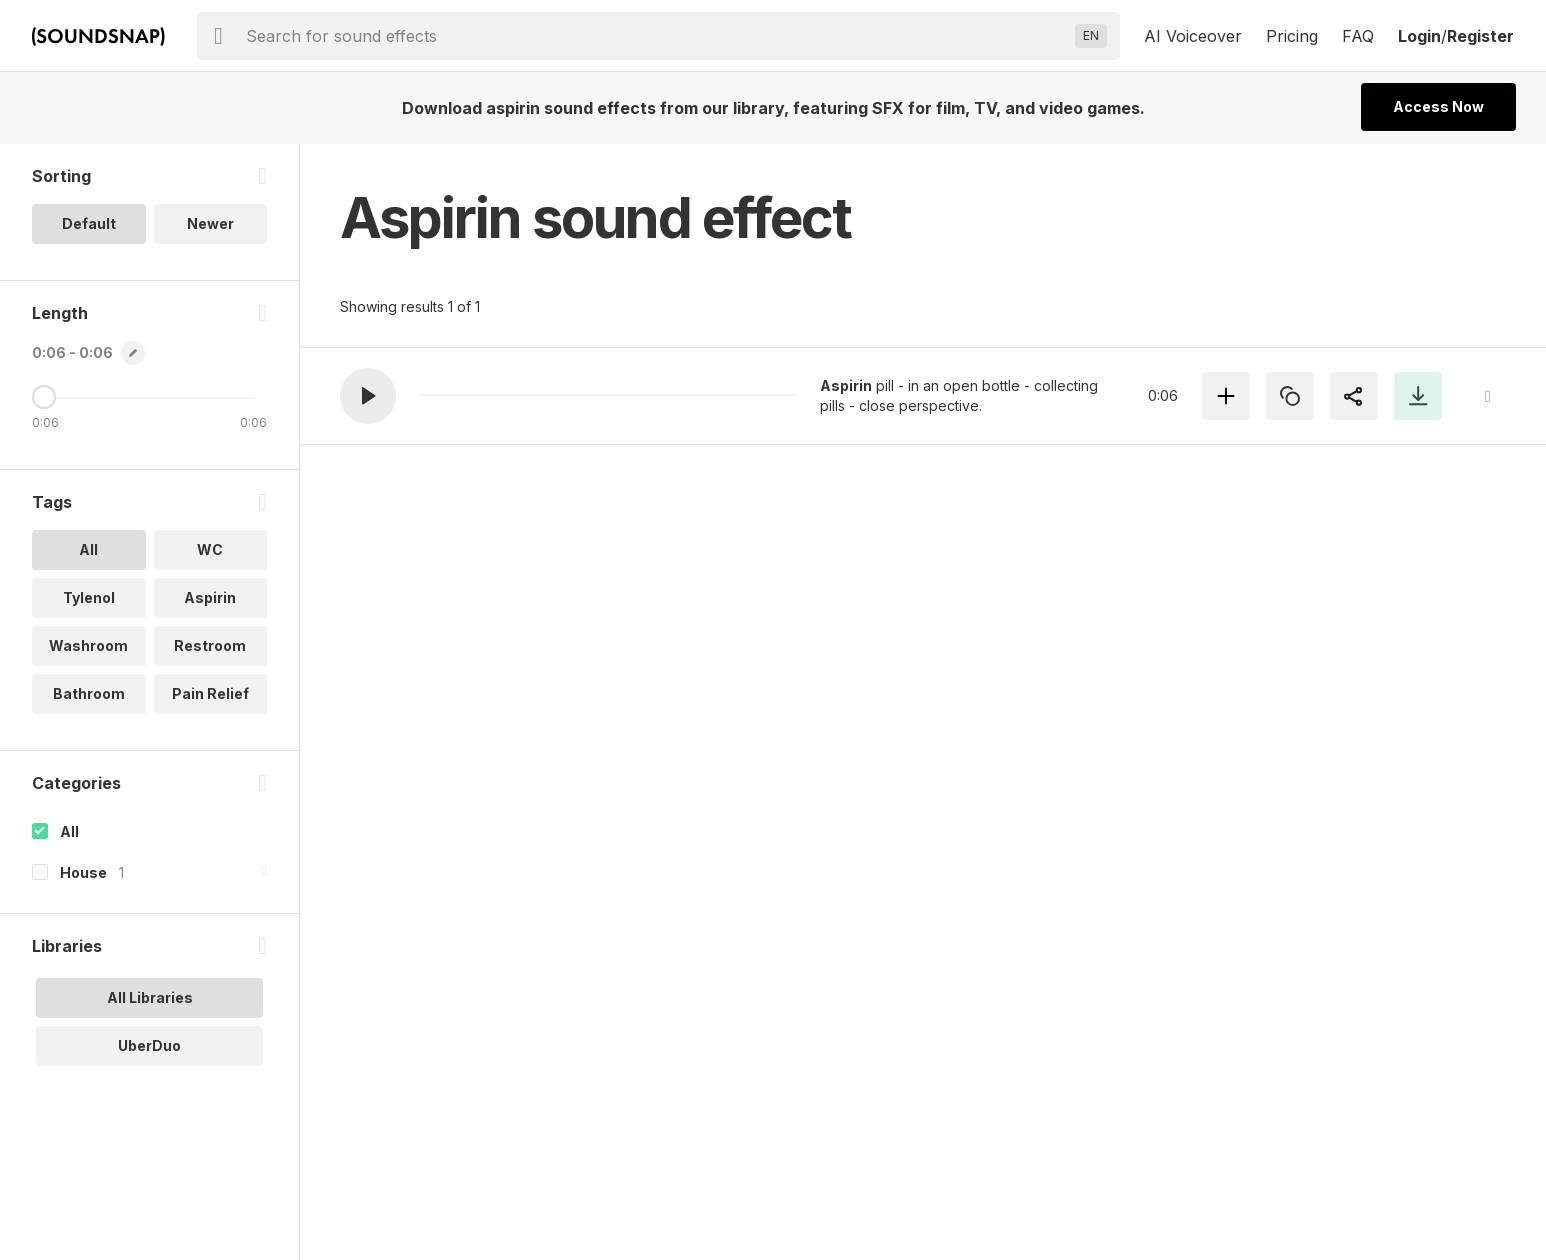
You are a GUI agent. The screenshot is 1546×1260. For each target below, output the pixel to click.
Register (1480, 36)
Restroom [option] (210, 645)
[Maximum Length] (44, 397)
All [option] (88, 549)
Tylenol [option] (89, 597)
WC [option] (210, 549)
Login (1419, 36)
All (69, 831)
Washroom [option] (88, 645)
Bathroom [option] (89, 693)
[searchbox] (656, 36)
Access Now (1438, 106)
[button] (368, 396)
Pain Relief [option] (210, 693)
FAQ (1358, 36)
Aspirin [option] (210, 597)
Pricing (1292, 36)
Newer (210, 223)
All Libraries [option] (150, 997)
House (83, 872)
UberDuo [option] (149, 1045)
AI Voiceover (1193, 36)
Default (89, 223)
